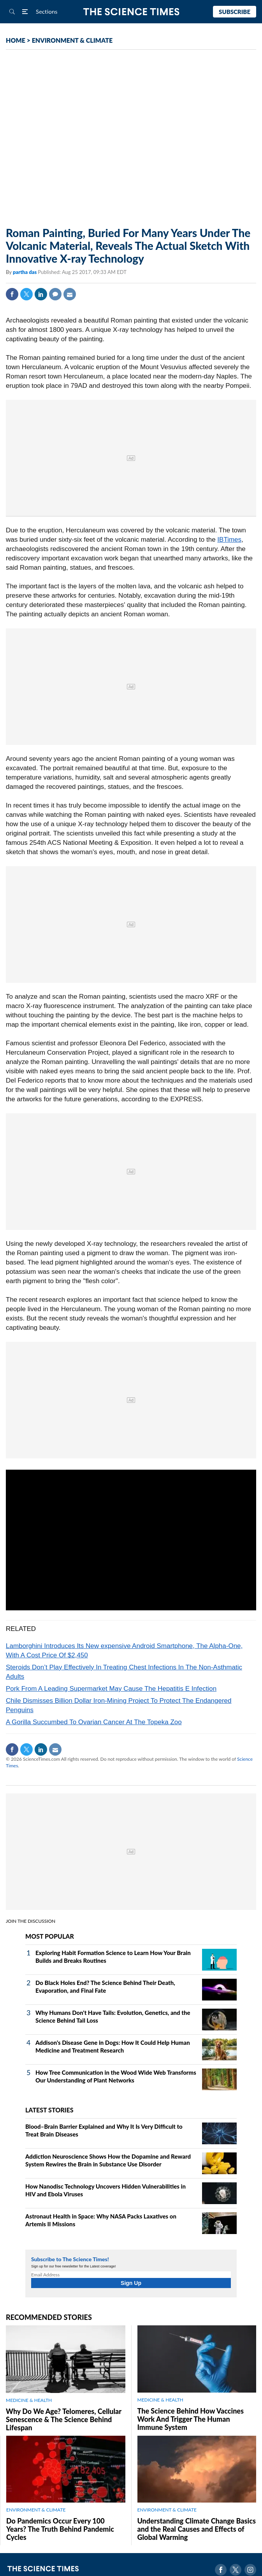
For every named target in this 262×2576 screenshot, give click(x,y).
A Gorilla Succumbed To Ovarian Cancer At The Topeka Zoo (94, 1722)
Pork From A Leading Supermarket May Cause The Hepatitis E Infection (111, 1688)
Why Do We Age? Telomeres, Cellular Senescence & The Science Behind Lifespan (63, 2419)
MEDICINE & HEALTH (29, 2400)
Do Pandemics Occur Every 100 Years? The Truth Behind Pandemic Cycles (60, 2529)
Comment (55, 294)
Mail (69, 294)
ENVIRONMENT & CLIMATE (72, 40)
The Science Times (131, 12)
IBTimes (229, 539)
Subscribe (234, 11)
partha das (25, 272)
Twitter (26, 294)
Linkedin (41, 294)
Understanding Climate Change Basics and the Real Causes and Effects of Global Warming (196, 2529)
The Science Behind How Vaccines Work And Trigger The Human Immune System (190, 2419)
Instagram (250, 2570)
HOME (15, 40)
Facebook (12, 294)
